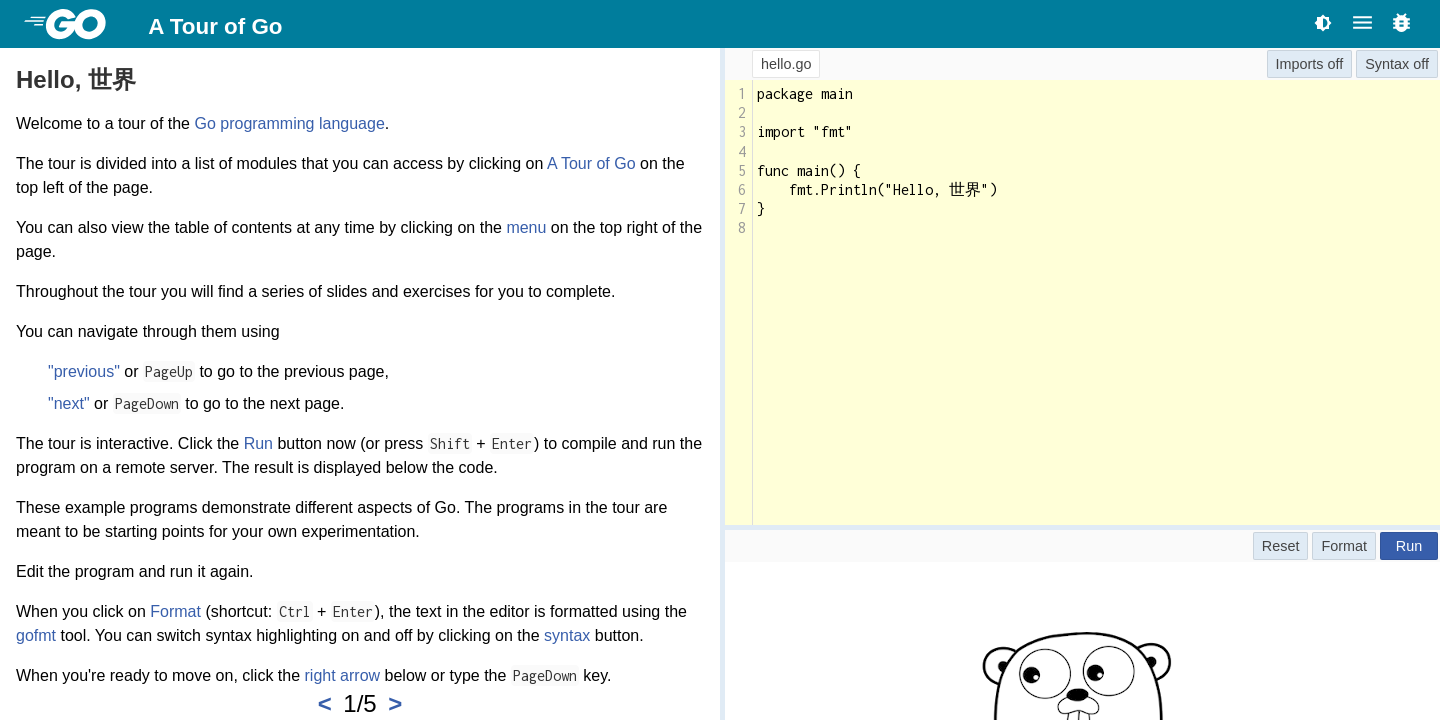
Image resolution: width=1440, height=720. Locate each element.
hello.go (786, 64)
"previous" (84, 371)
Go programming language (289, 123)
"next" (69, 403)
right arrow (343, 675)
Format (175, 611)
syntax (567, 635)
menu (526, 227)
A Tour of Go (215, 26)
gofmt (36, 635)
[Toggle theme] (1323, 22)
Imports (1300, 64)
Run (258, 443)
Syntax (1387, 64)
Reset (1281, 546)
